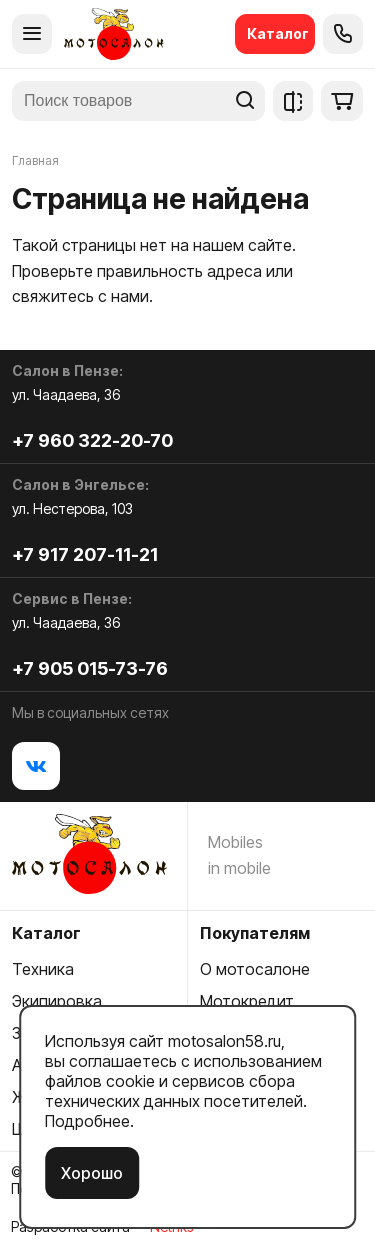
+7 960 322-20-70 (92, 440)
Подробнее (87, 1121)
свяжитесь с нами (80, 296)
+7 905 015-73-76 (90, 668)
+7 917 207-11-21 (85, 554)
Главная (35, 160)
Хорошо (92, 1173)
